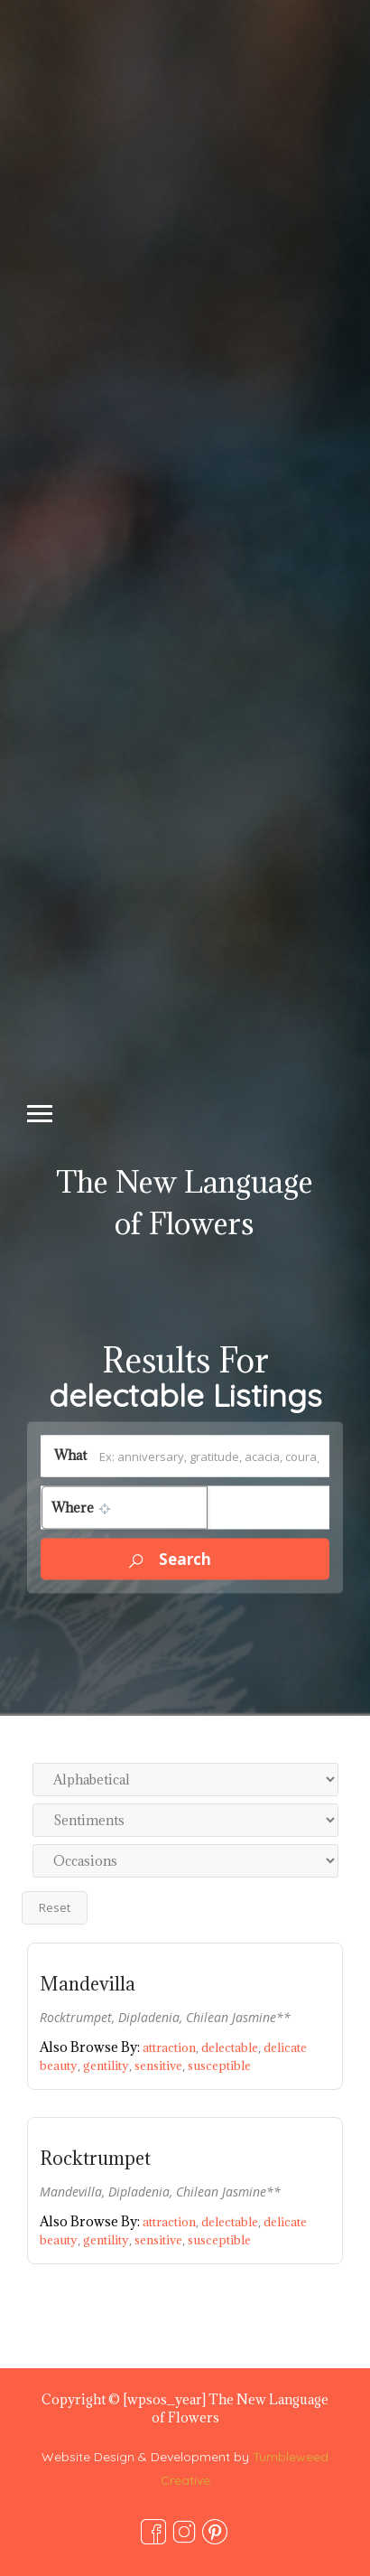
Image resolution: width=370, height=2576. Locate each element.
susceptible (219, 2065)
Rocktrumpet (95, 2158)
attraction (172, 2047)
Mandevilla (87, 1984)
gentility (108, 2065)
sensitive (161, 2065)
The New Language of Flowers (184, 1202)
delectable (232, 2047)
